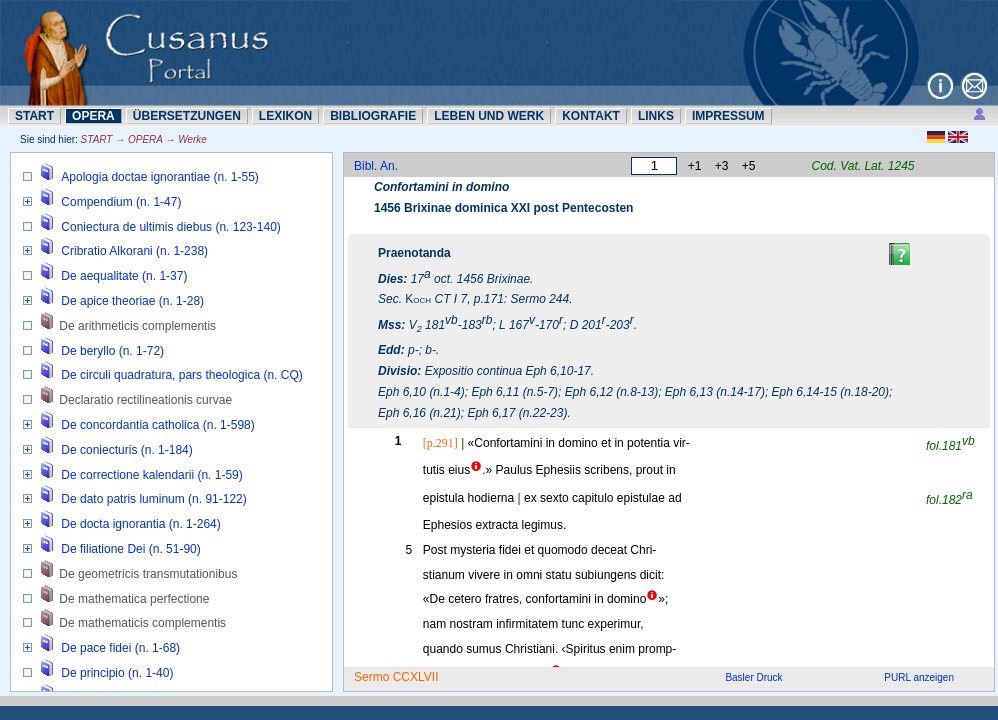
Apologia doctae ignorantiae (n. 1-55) (159, 177)
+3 (722, 166)
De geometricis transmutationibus (148, 574)
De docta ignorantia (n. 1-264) (140, 524)
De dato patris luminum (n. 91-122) (153, 499)
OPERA (93, 116)
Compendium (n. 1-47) (121, 202)
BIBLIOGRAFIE (373, 116)
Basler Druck (753, 677)
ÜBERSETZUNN (187, 116)
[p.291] (440, 443)
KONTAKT (591, 116)
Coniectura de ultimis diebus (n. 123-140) (170, 227)
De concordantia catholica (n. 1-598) (157, 425)
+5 (749, 166)
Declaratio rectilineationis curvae (145, 400)
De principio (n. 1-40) (117, 673)
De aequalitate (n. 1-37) (124, 276)
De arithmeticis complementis (137, 326)
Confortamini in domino (441, 187)
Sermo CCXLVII (396, 677)
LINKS (656, 116)
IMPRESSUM (728, 116)
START (34, 116)
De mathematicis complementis (142, 623)
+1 (695, 166)
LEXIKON (285, 116)
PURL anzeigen (919, 677)
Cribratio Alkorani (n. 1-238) (134, 251)
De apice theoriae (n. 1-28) (132, 301)
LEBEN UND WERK (489, 116)
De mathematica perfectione (134, 599)
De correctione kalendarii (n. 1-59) (151, 475)
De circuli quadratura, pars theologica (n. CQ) (181, 375)
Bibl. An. (376, 166)
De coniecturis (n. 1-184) (126, 450)
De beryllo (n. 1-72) (112, 351)
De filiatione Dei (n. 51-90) (130, 549)
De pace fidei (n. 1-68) (120, 648)
